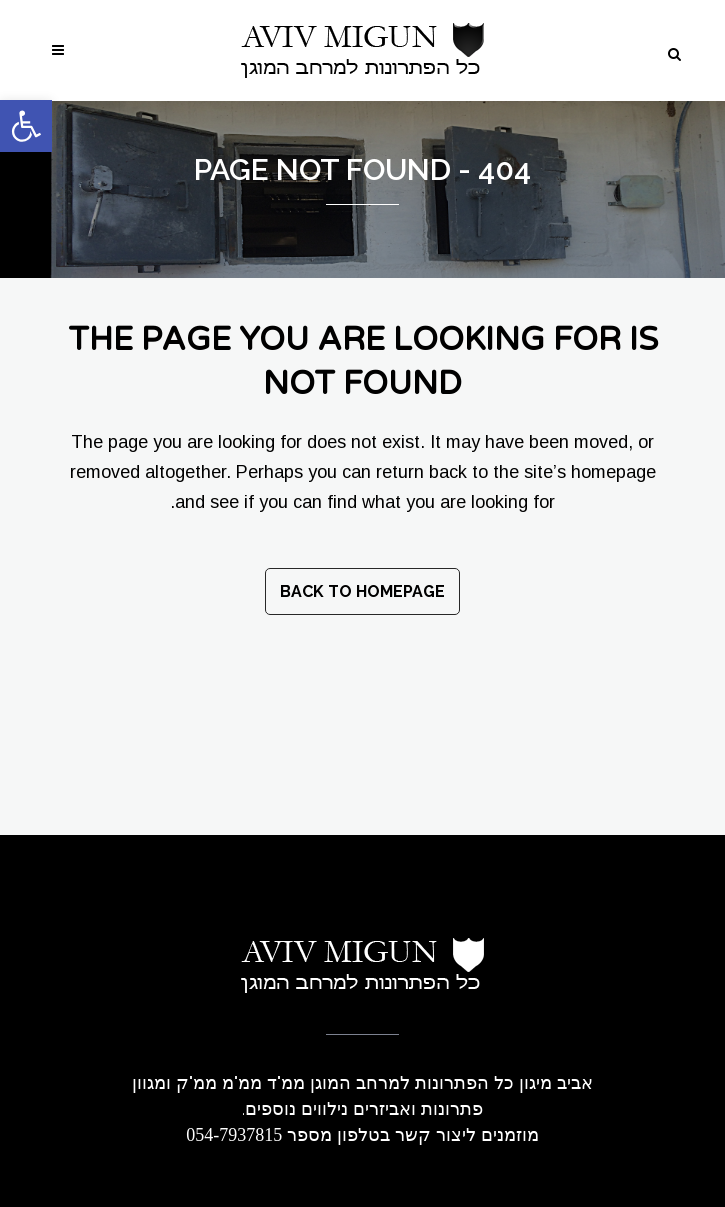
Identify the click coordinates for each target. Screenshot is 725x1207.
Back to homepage (362, 591)
